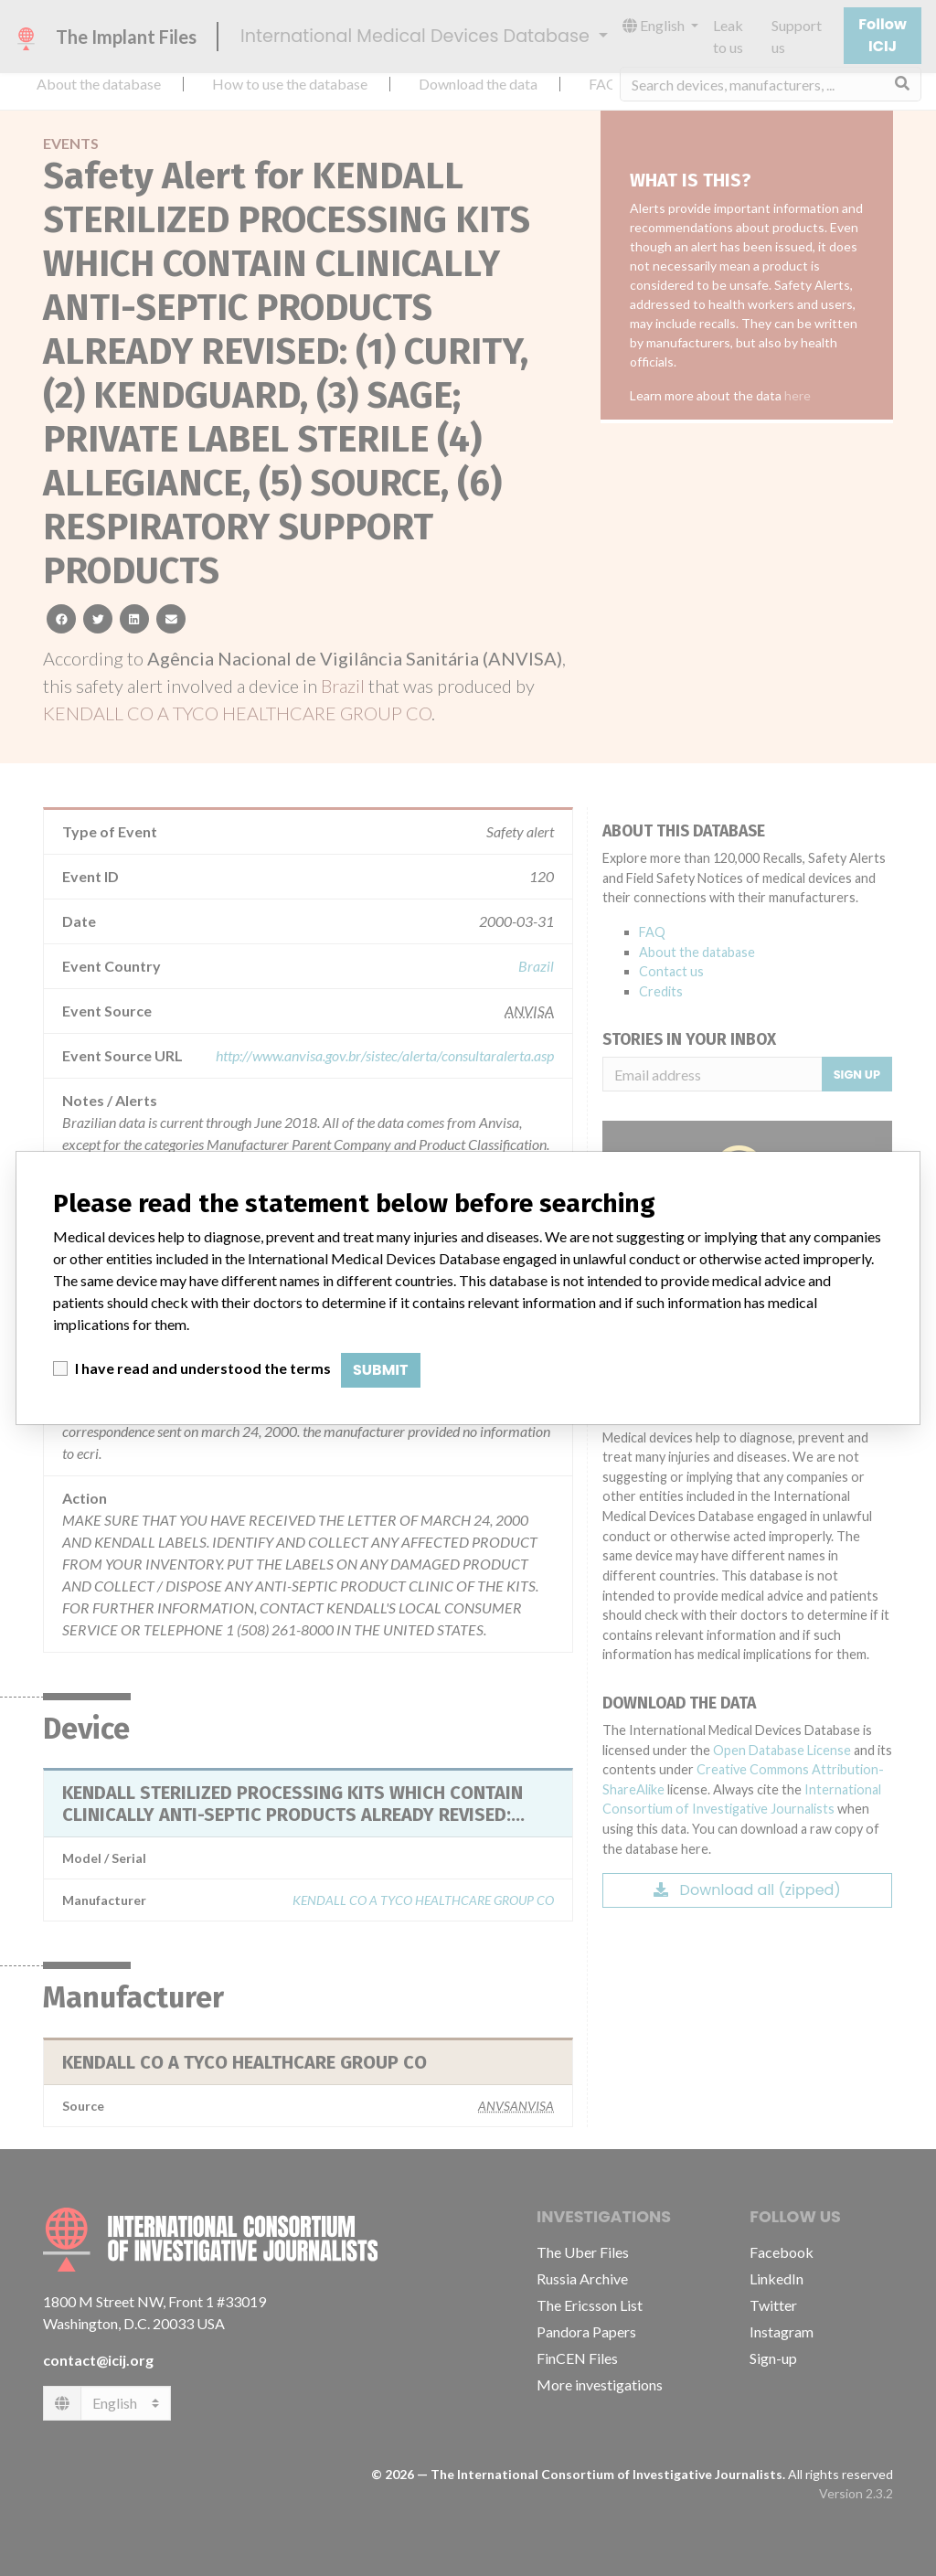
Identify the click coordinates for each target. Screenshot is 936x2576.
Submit (381, 1369)
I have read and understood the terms (203, 1368)
